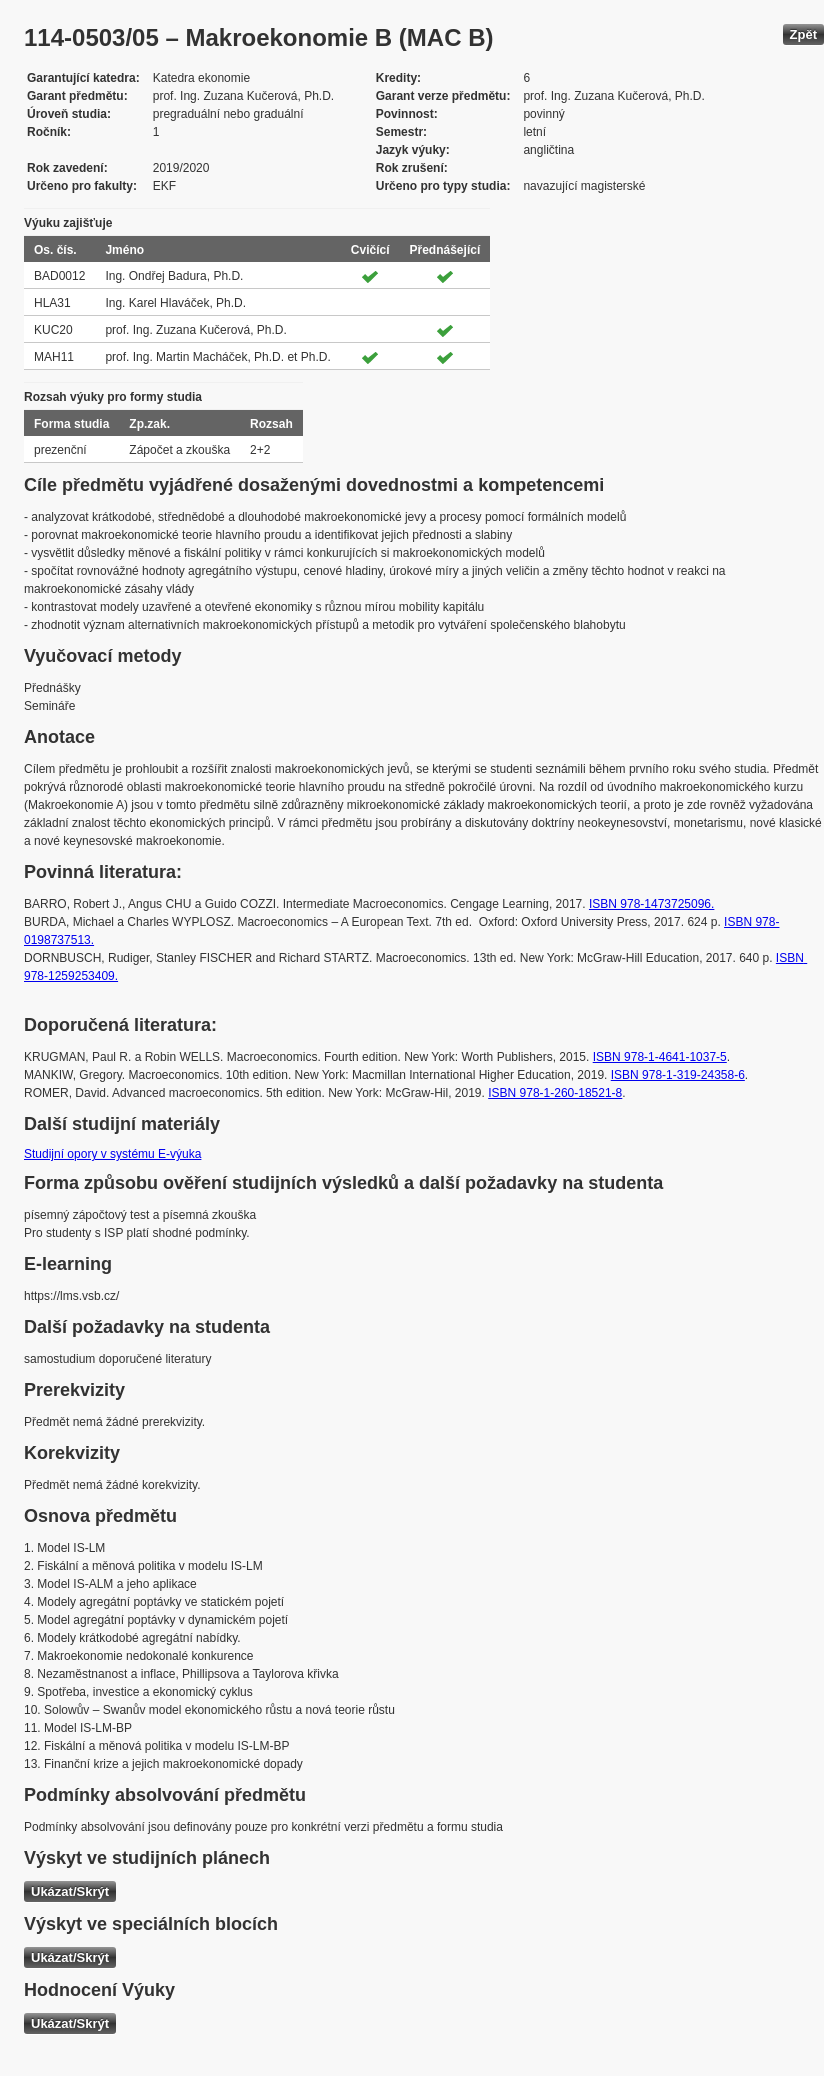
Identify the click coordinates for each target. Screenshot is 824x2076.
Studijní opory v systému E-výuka (112, 1154)
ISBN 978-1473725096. (651, 904)
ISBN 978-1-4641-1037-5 (660, 1057)
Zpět (803, 34)
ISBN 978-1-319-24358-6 (678, 1075)
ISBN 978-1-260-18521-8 (555, 1093)
